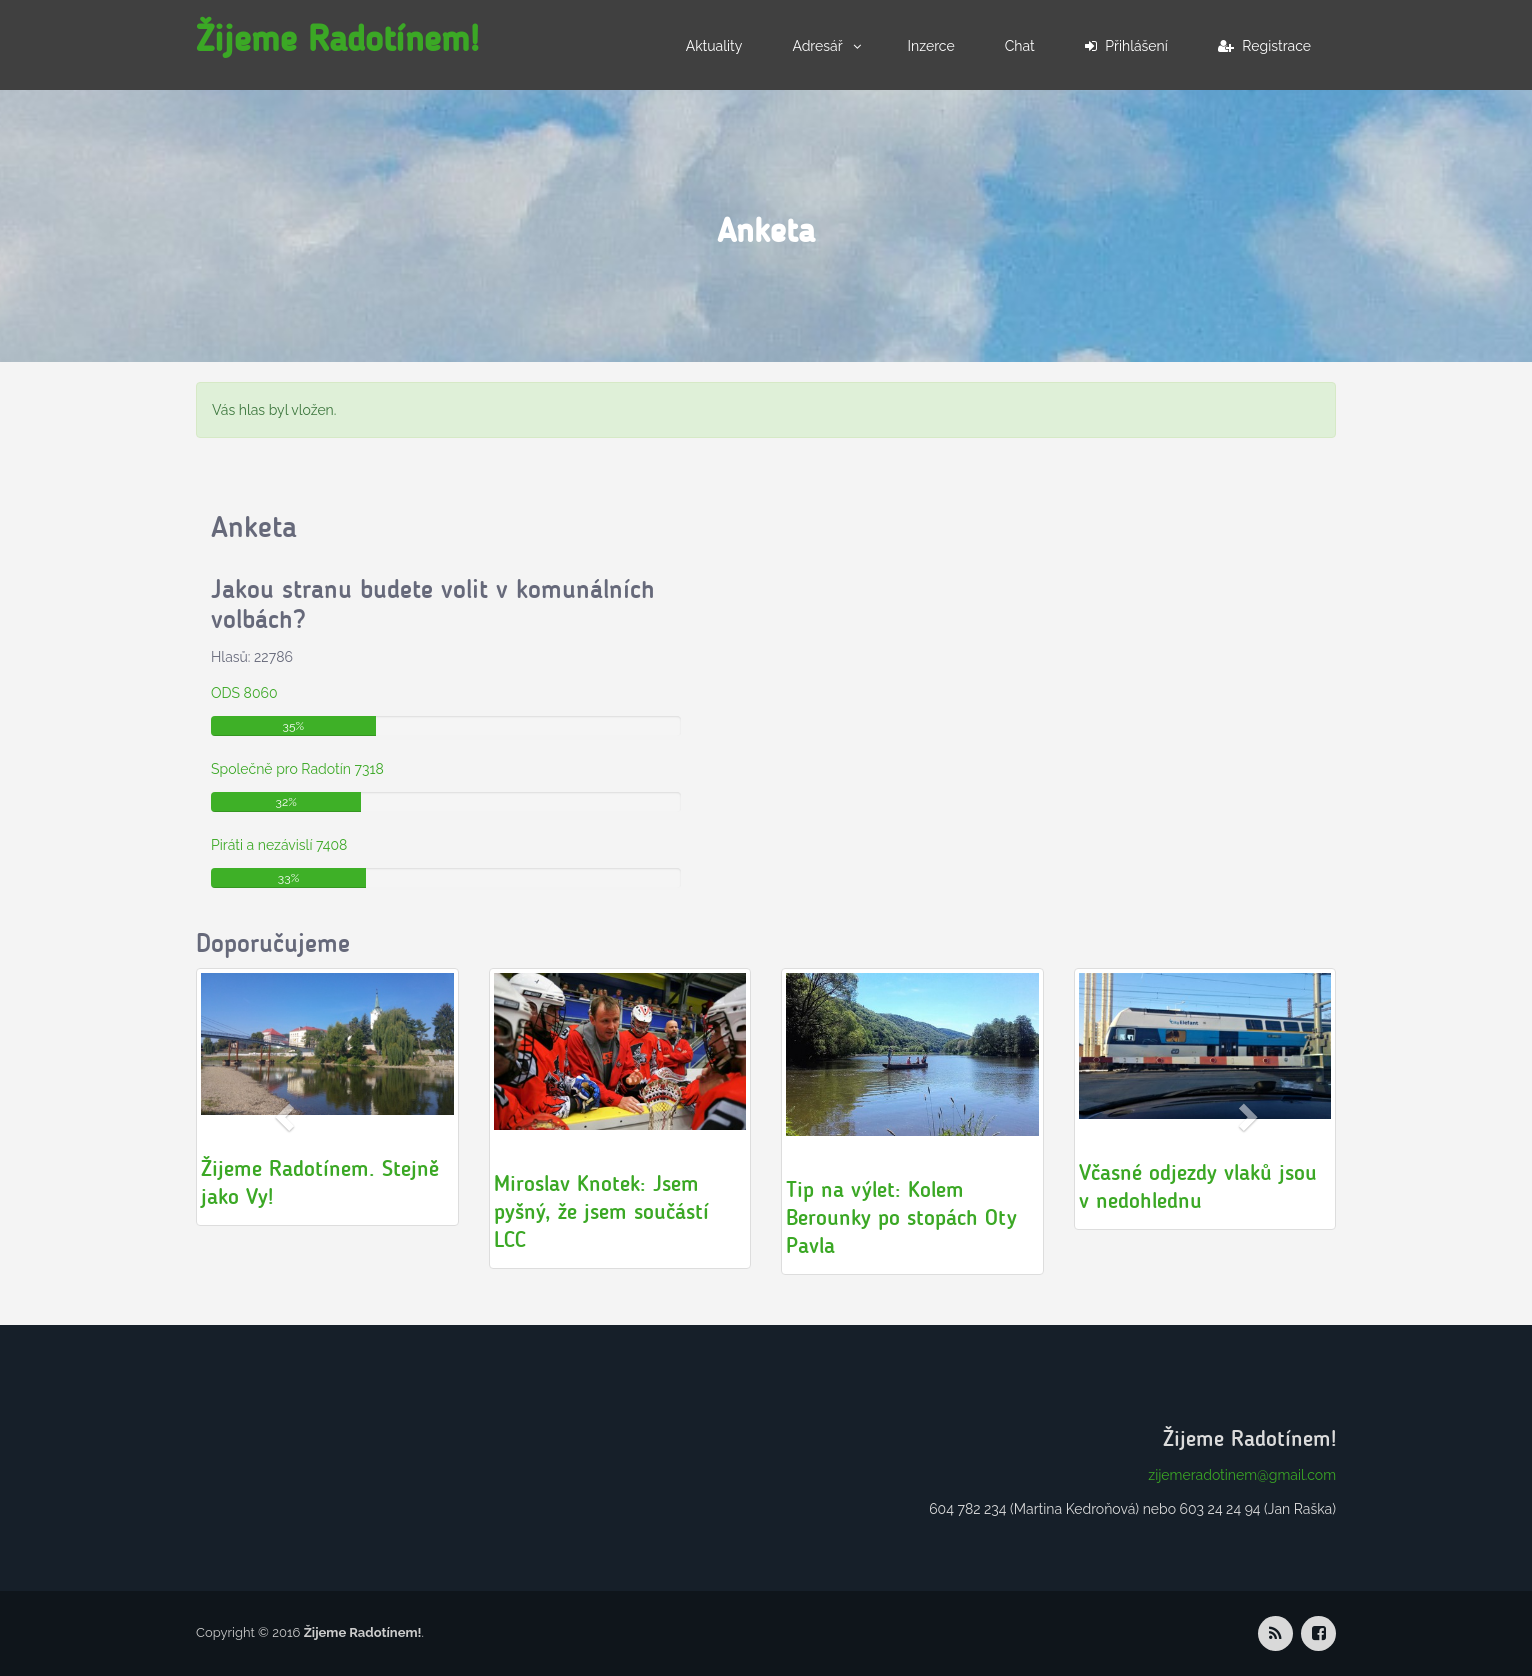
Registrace (1264, 46)
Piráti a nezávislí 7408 (279, 845)
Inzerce (931, 46)
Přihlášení (1126, 46)
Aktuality (714, 46)
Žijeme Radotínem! (337, 38)
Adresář (817, 46)
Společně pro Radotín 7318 (297, 769)
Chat (1020, 46)
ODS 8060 (244, 693)
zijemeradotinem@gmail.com (1242, 1475)
